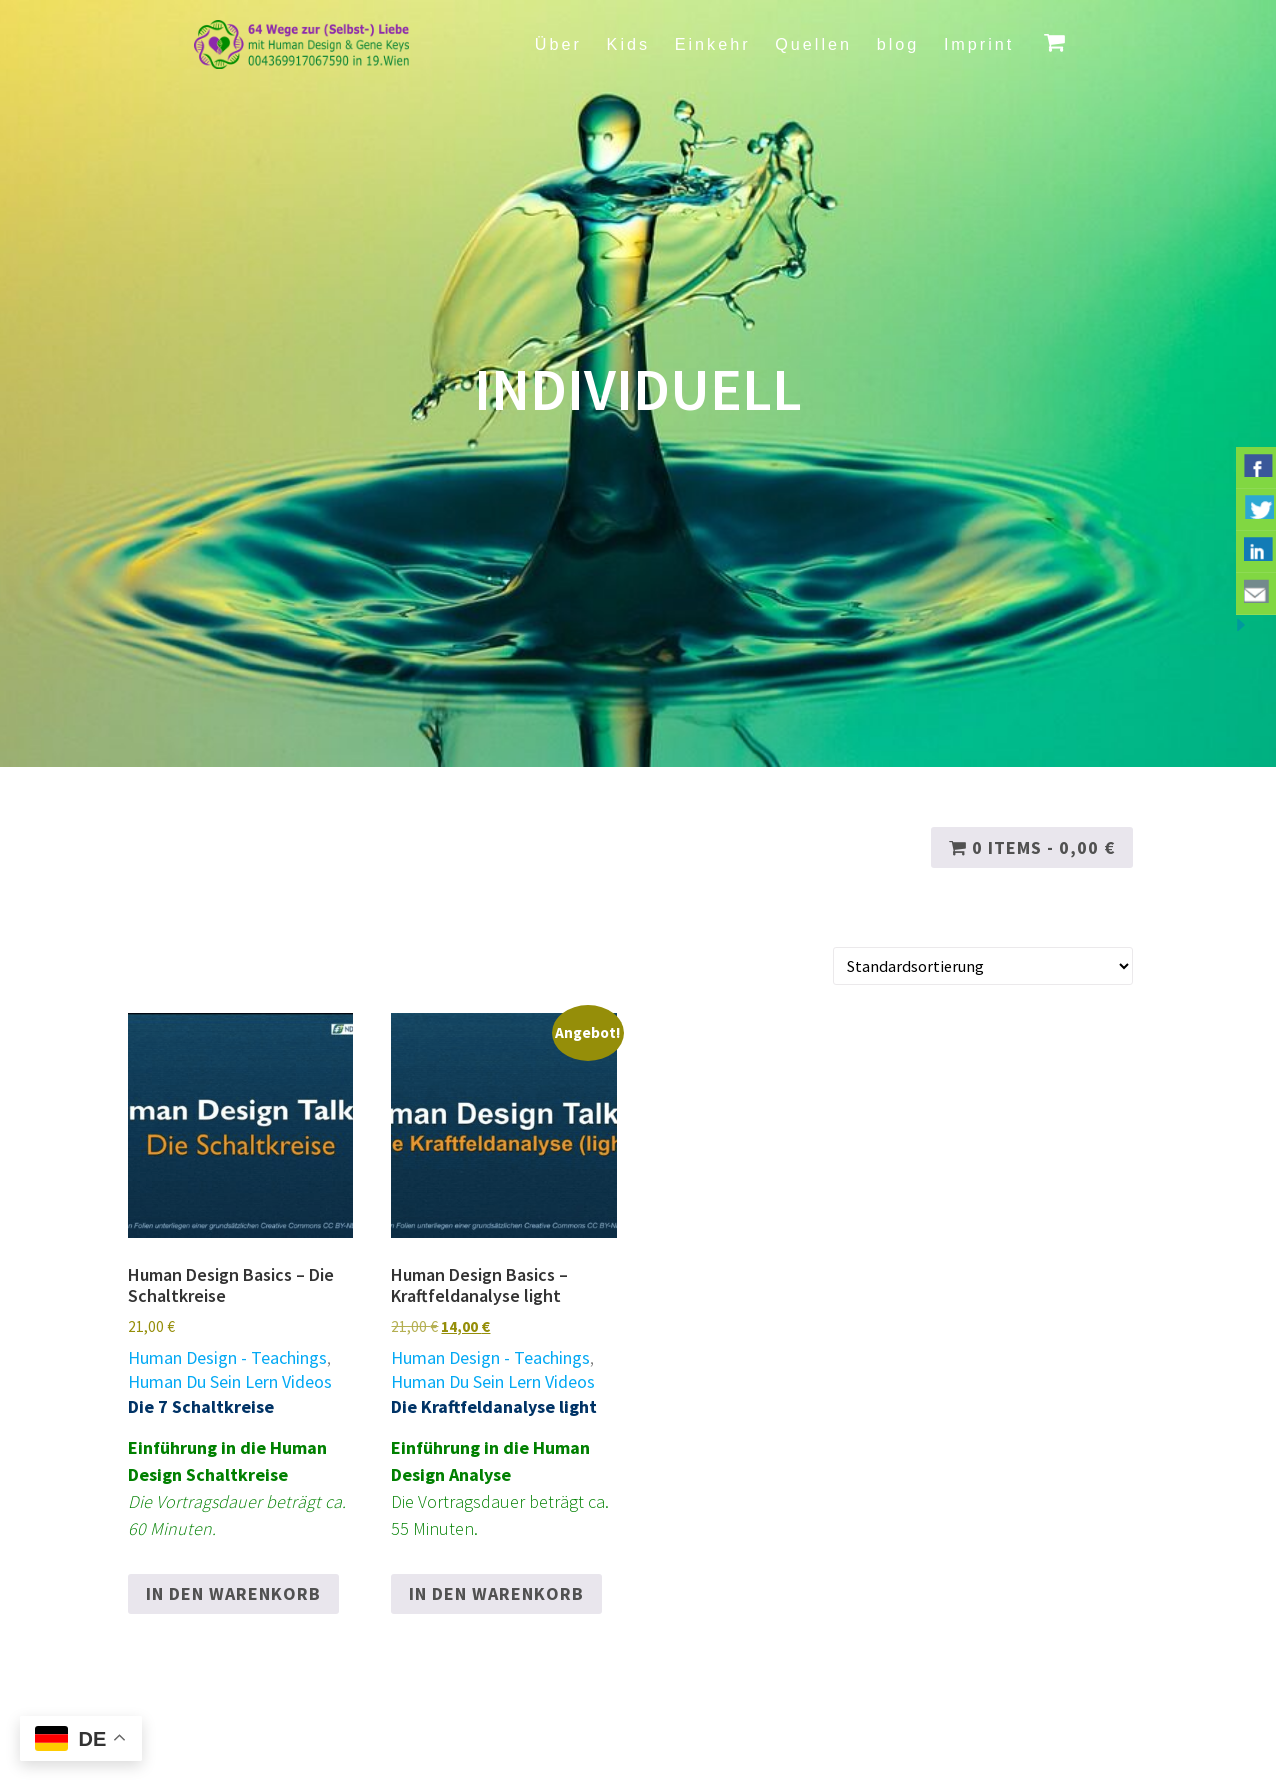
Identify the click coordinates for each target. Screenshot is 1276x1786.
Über (558, 44)
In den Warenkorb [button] (233, 1593)
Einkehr (713, 44)
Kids (629, 44)
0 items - (1032, 847)
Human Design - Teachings (227, 1357)
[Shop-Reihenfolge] (983, 966)
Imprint (979, 44)
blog (898, 44)
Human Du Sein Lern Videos (230, 1381)
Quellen (813, 44)
